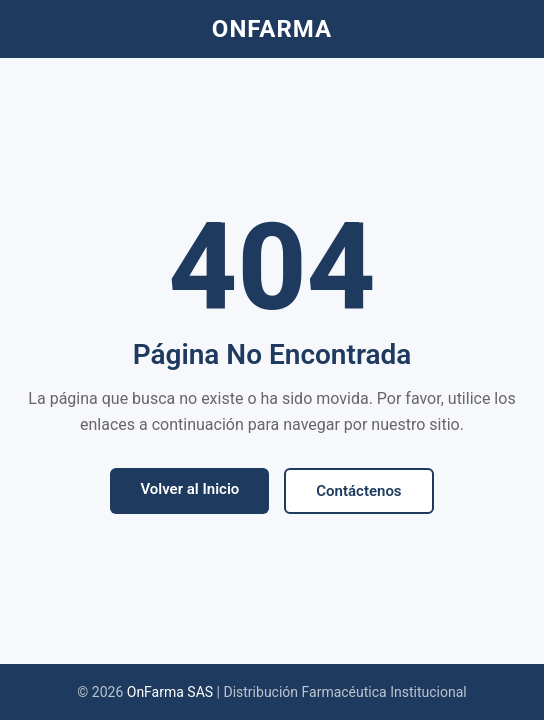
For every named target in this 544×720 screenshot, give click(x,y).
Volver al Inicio (189, 489)
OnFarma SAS (170, 692)
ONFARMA (272, 29)
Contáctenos (358, 491)
